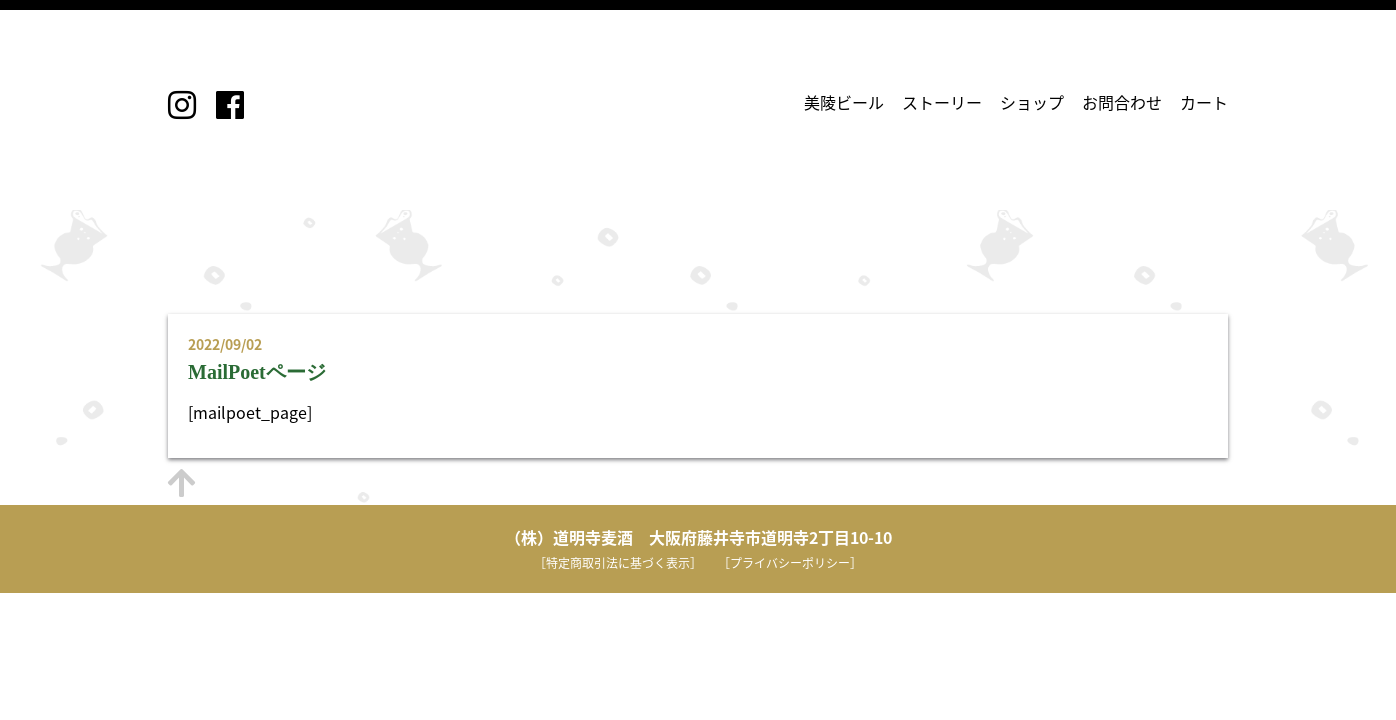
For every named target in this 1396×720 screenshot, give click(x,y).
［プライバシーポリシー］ (790, 563)
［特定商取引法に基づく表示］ (618, 563)
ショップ (1032, 102)
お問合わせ (1122, 102)
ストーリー (942, 102)
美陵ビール (844, 102)
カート (1204, 102)
